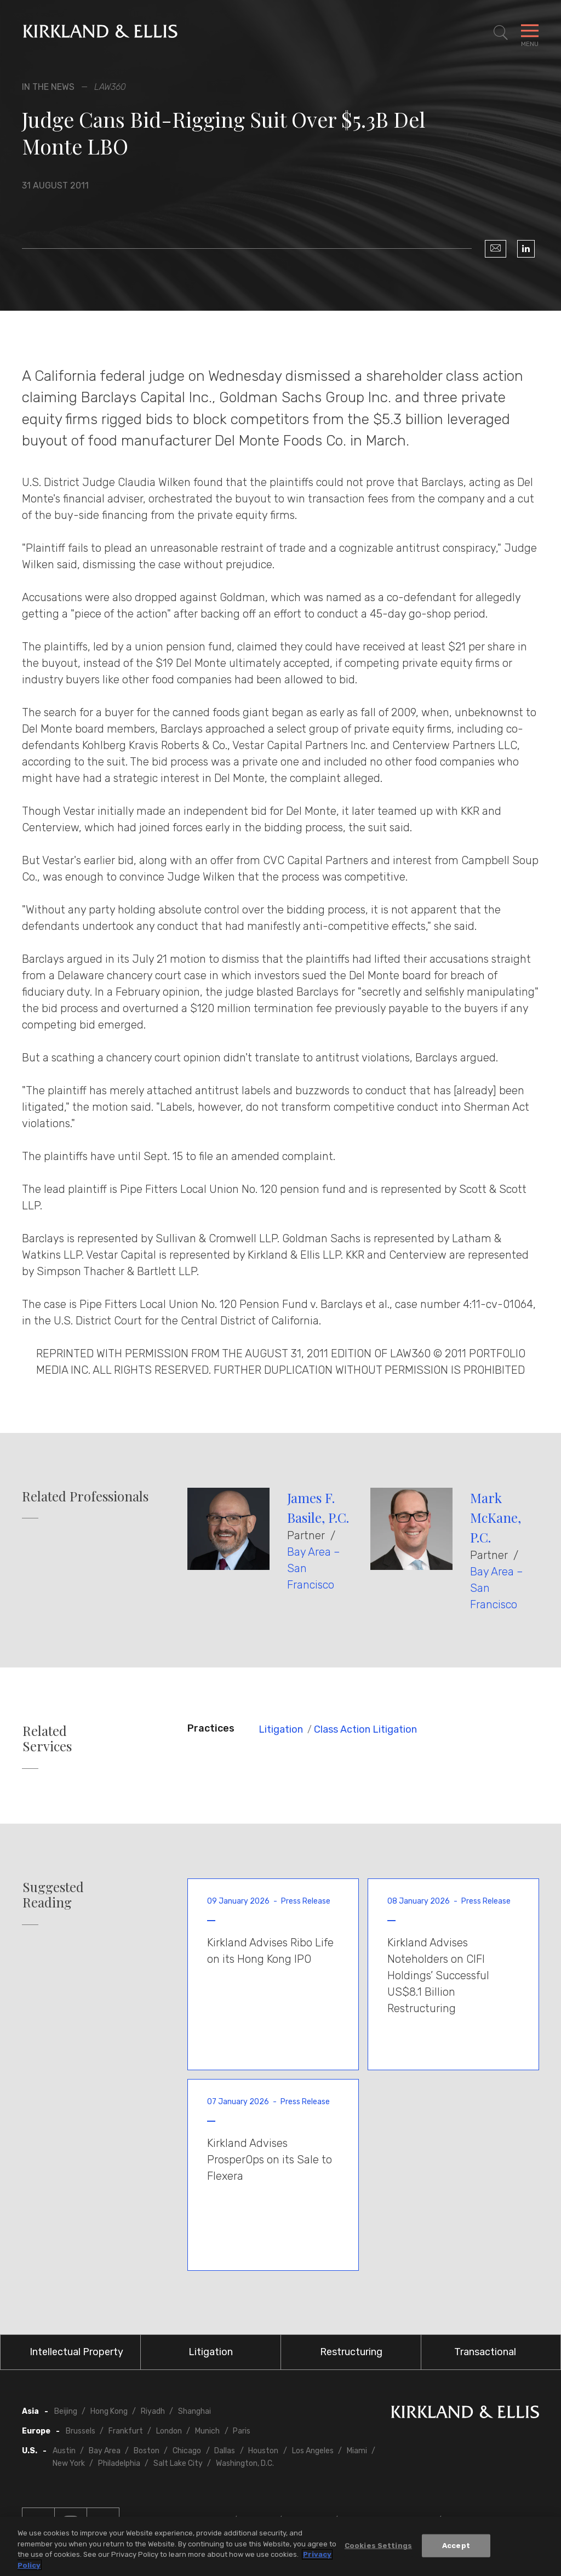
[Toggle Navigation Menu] (529, 33)
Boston (146, 2450)
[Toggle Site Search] (501, 33)
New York (69, 2463)
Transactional (485, 2352)
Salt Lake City (178, 2463)
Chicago (187, 2450)
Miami (357, 2450)
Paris (241, 2431)
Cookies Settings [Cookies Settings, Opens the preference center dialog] (378, 2548)
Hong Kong (109, 2411)
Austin (64, 2450)
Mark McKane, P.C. (495, 1517)
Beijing (65, 2411)
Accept (456, 2548)
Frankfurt (125, 2431)
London (169, 2431)
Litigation (281, 1729)
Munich (207, 2431)
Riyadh (153, 2411)
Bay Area (105, 2450)
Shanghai (194, 2411)
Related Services (47, 1738)
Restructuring (351, 2352)
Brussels (80, 2431)
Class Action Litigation (365, 1729)
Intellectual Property (76, 2352)
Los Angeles (313, 2450)
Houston (263, 2450)
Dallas (224, 2450)
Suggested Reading (53, 1894)
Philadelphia (119, 2463)
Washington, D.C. (245, 2463)
